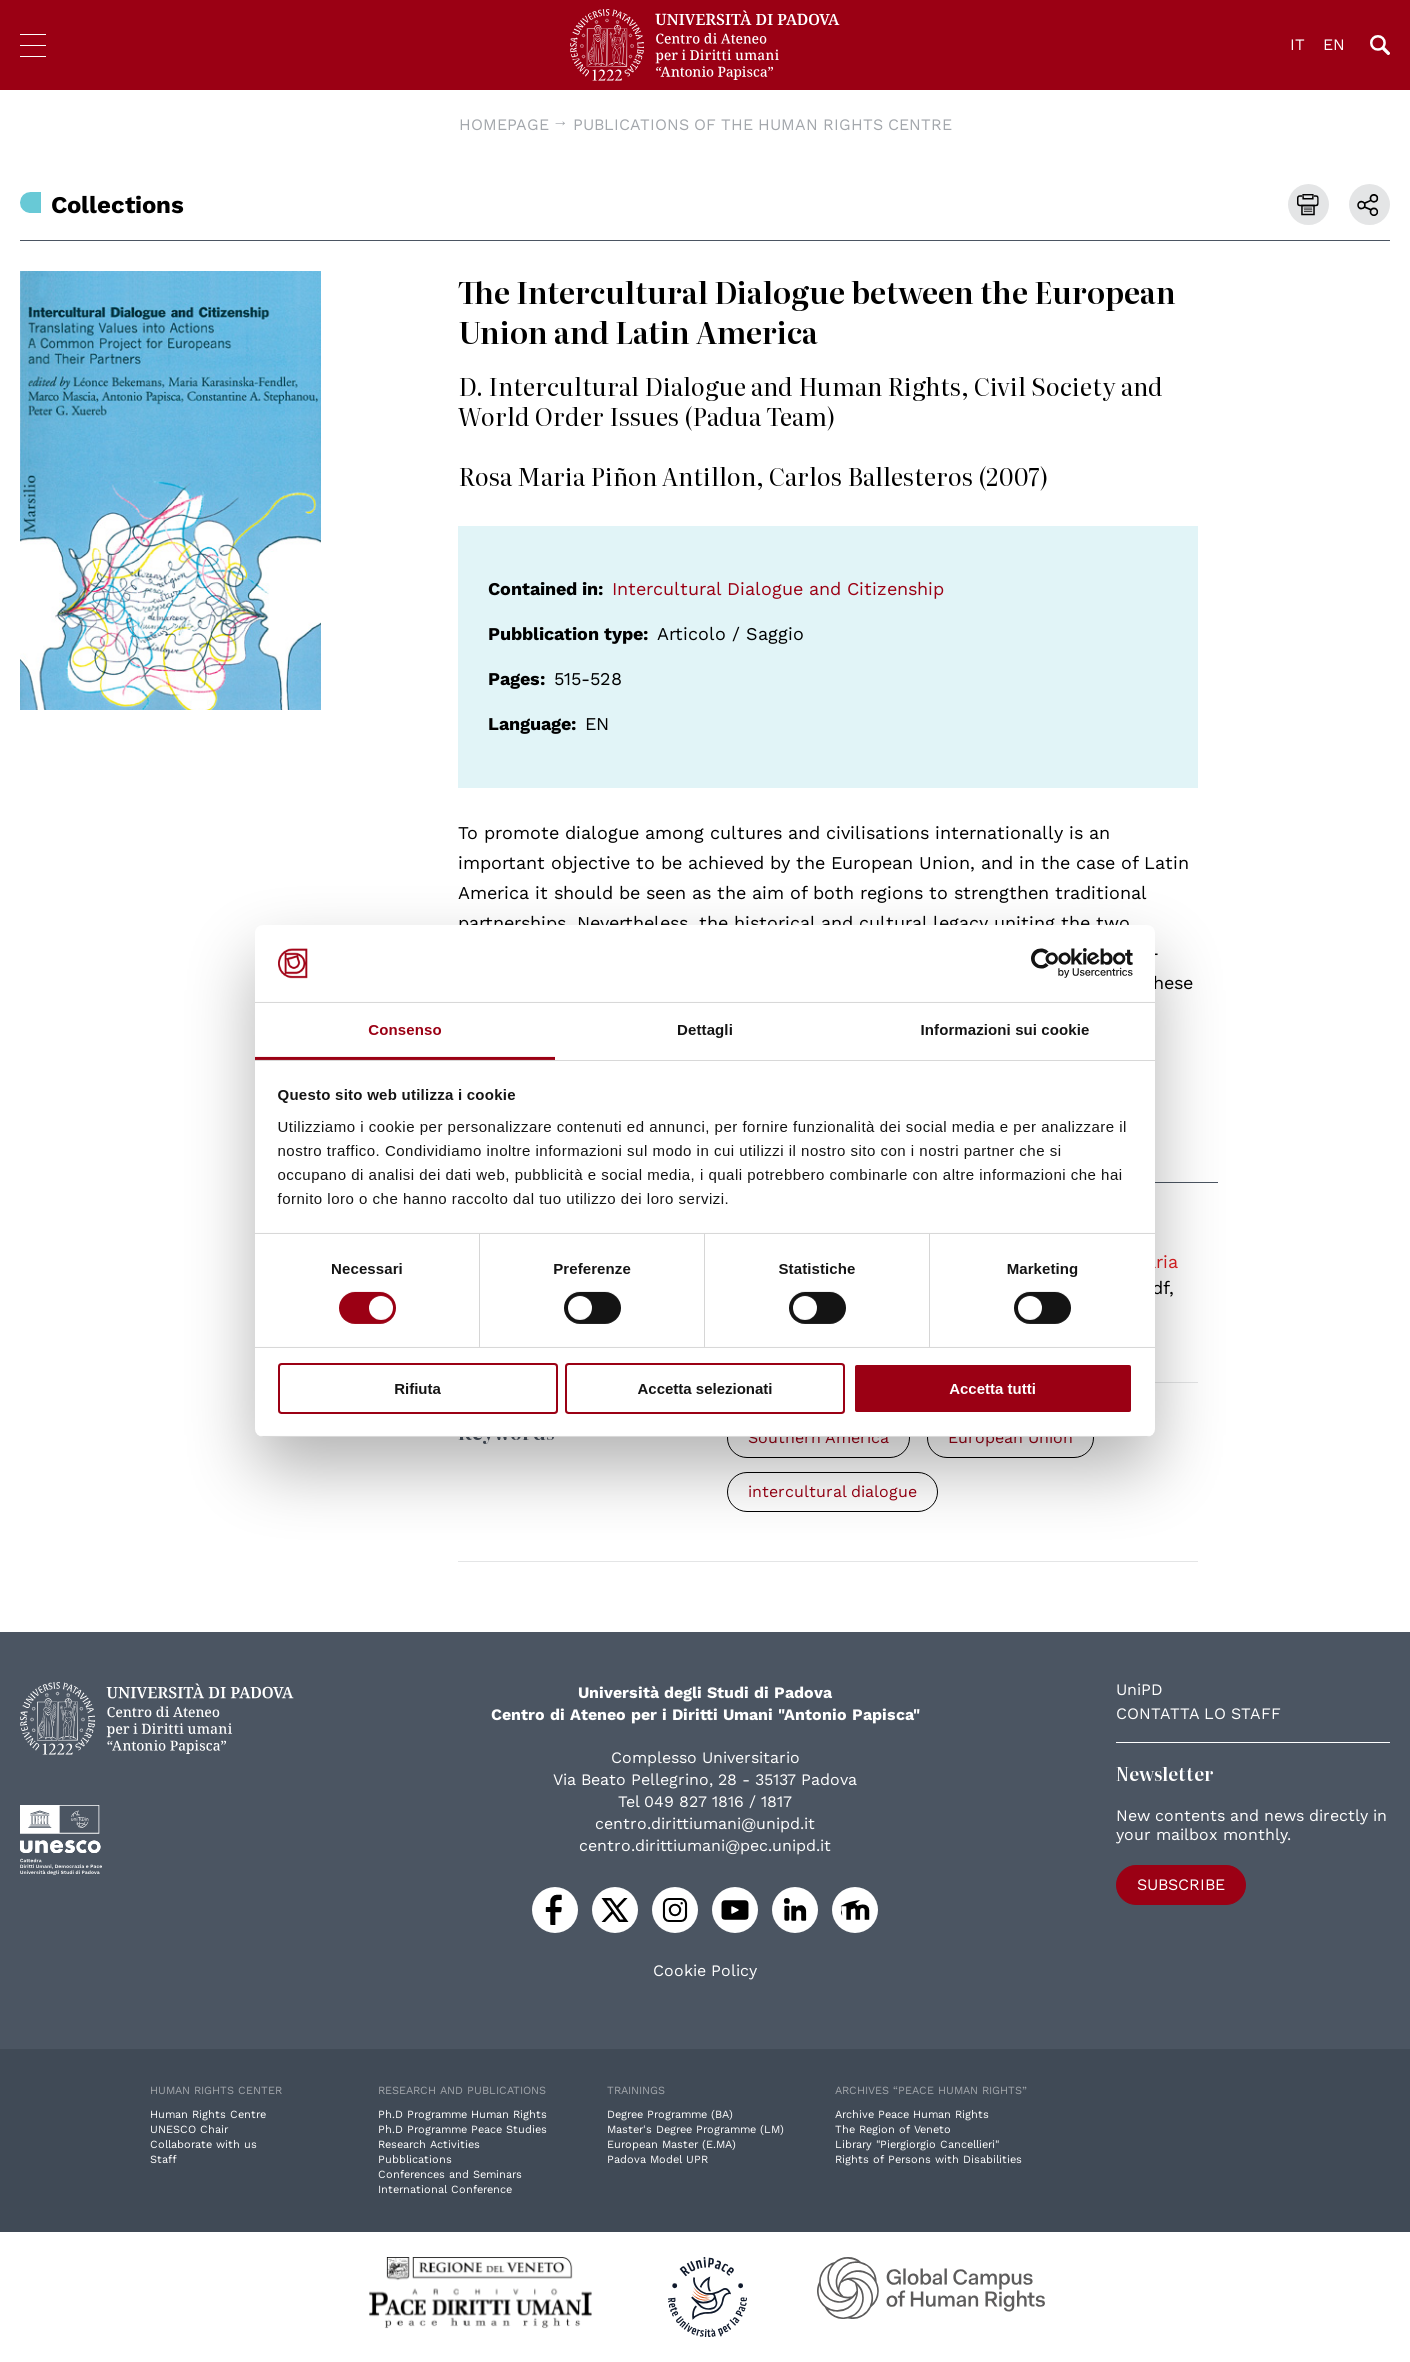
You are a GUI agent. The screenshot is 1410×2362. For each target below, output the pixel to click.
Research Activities (429, 2144)
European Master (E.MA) (671, 2144)
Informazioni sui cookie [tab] (1005, 1029)
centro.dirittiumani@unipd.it (705, 1823)
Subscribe (1181, 1884)
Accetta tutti (992, 1388)
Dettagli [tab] (705, 1029)
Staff (163, 2159)
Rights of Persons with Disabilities (928, 2159)
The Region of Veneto (893, 2129)
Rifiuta (417, 1388)
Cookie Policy (705, 1971)
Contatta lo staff (1198, 1713)
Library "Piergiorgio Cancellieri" (917, 2144)
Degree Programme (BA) (670, 2114)
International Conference (445, 2189)
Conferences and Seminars (450, 2174)
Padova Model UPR (657, 2159)
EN (1334, 44)
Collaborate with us (203, 2144)
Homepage (504, 124)
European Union (1010, 1437)
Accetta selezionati (704, 1388)
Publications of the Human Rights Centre (762, 124)
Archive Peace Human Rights (912, 2114)
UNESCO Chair (189, 2129)
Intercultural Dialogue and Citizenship (778, 588)
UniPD (1139, 1689)
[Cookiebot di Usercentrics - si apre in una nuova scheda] (1045, 963)
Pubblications (415, 2159)
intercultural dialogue (832, 1491)
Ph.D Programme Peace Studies (462, 2129)
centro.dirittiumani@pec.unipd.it (705, 1845)
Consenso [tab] (404, 1029)
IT (1297, 44)
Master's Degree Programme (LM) (695, 2129)
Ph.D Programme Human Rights (462, 2114)
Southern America (818, 1437)
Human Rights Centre (208, 2114)
